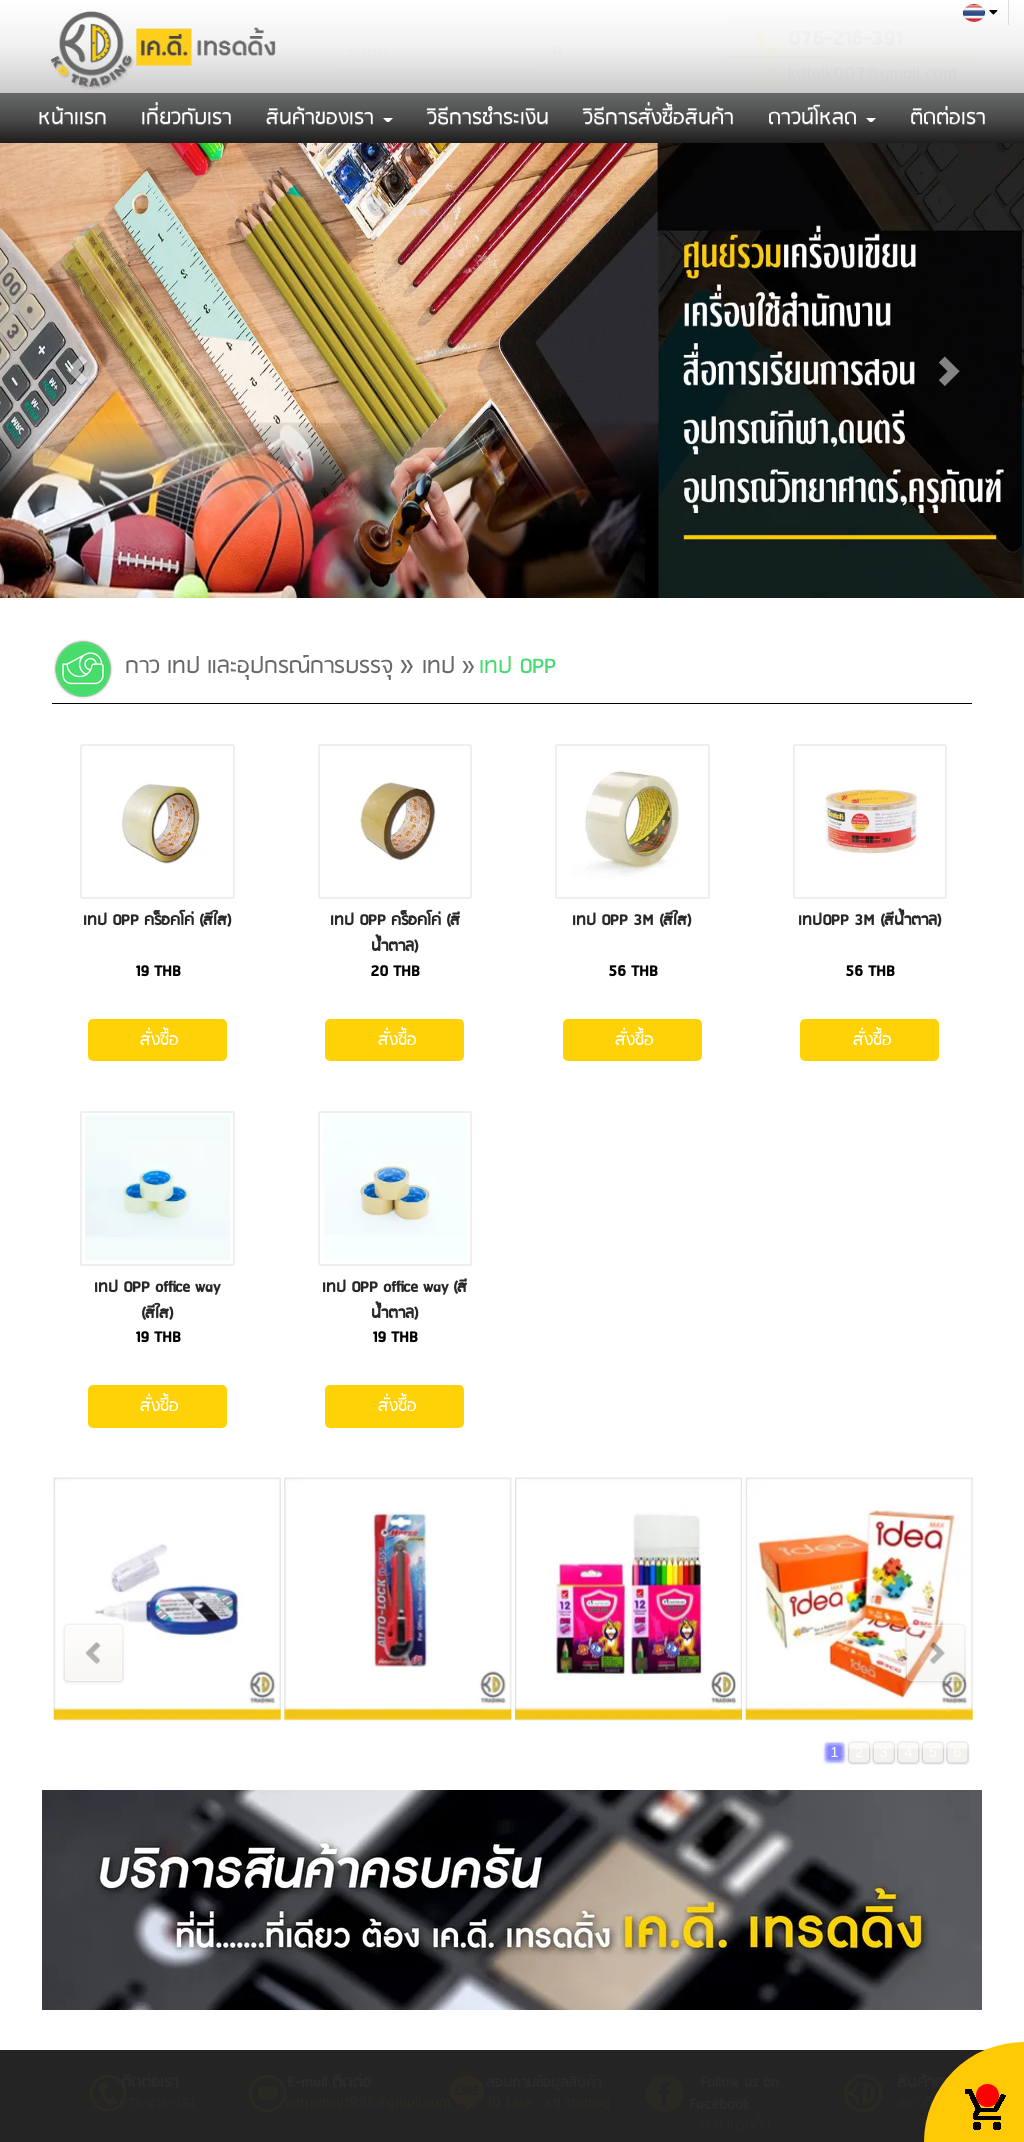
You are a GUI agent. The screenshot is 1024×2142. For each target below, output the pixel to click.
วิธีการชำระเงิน (488, 118)
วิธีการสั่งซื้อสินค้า (658, 118)
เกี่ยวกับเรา (186, 118)
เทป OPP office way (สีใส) (157, 1300)
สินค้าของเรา (329, 118)
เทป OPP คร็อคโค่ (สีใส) (157, 920)
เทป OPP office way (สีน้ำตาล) (394, 1300)
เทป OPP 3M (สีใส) (632, 920)
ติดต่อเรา (948, 118)
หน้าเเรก (72, 118)
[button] (77, 370)
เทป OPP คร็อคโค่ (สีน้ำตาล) (395, 933)
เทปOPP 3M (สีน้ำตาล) (870, 920)
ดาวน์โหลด (822, 118)
